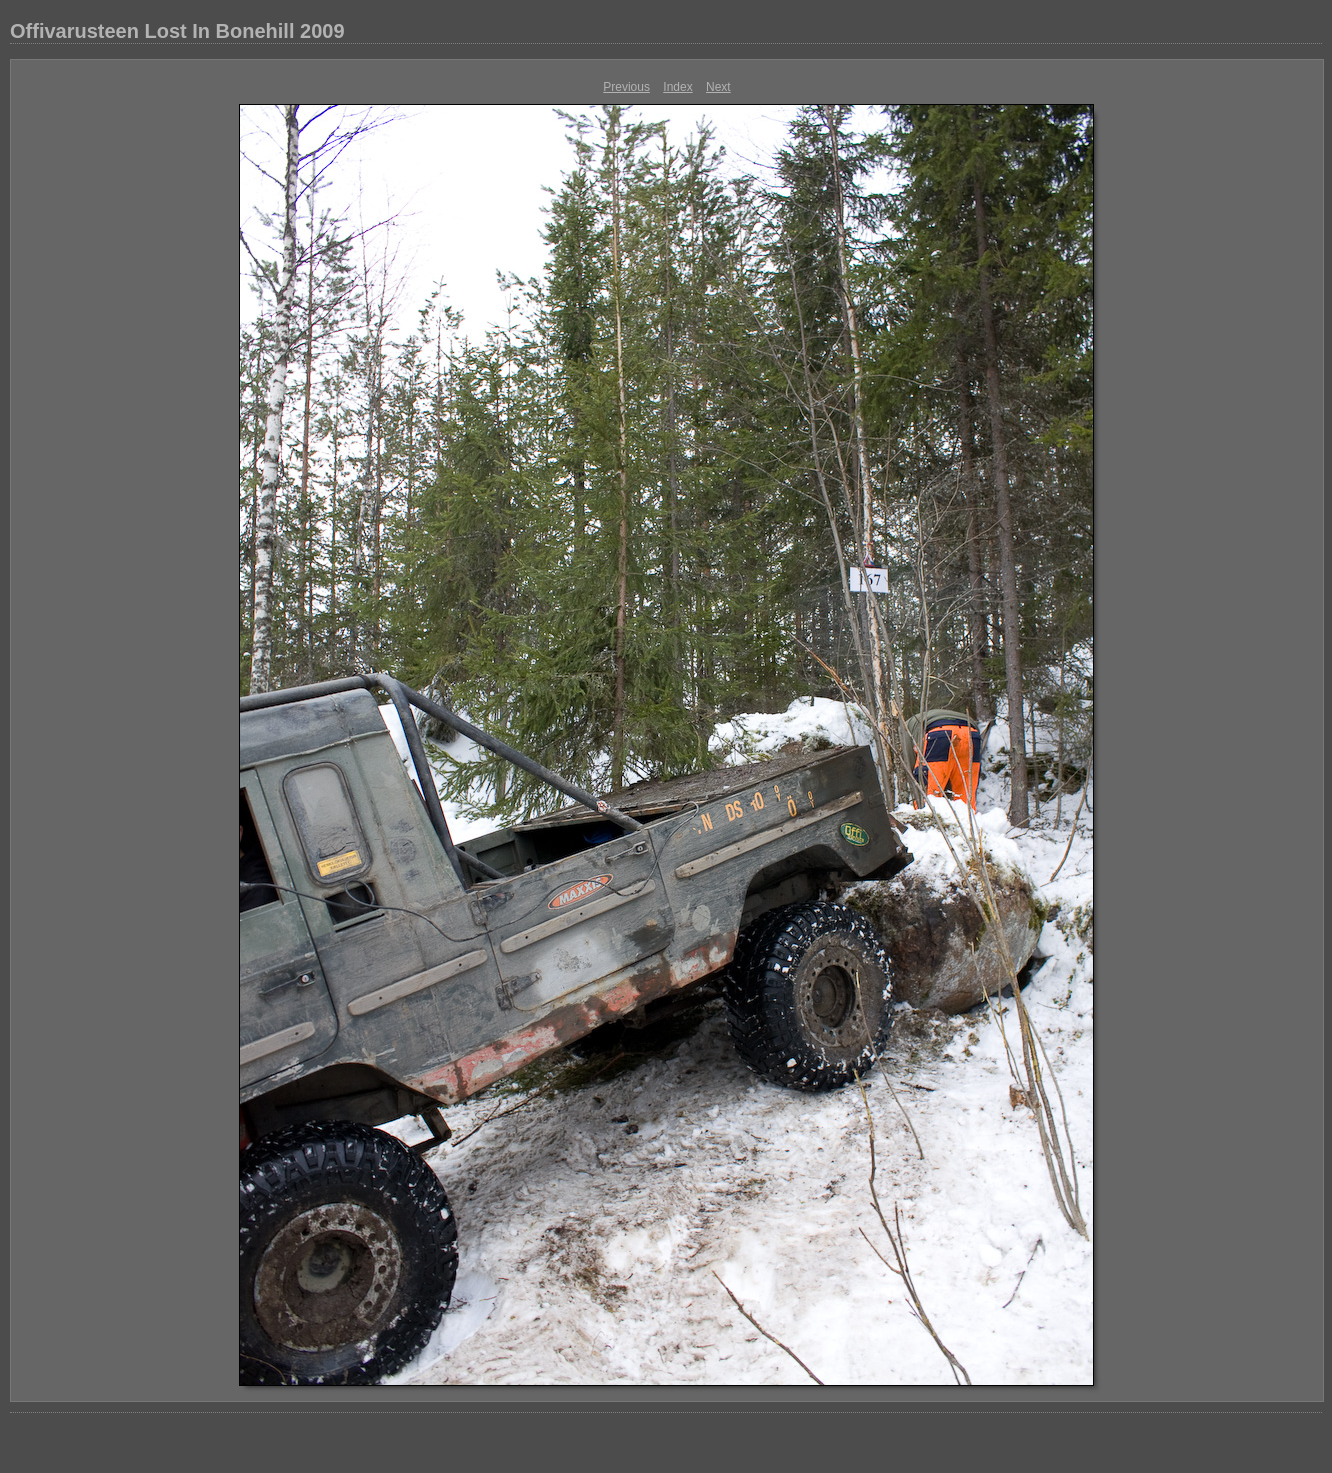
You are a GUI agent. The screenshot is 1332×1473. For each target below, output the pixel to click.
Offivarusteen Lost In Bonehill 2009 (177, 31)
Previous (626, 87)
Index (677, 87)
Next (718, 87)
